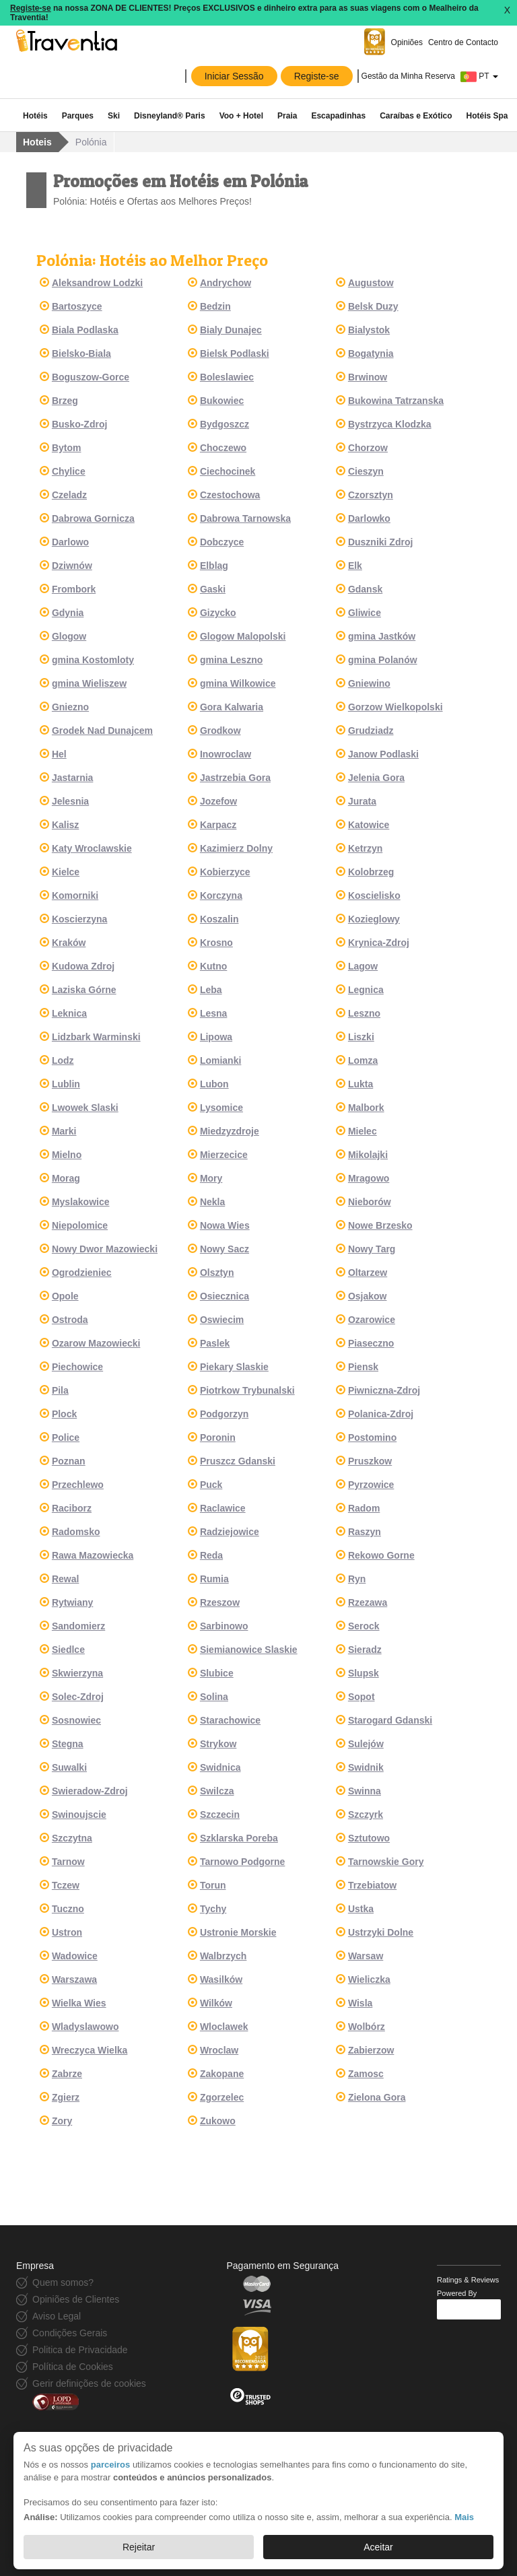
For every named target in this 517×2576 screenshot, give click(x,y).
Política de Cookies (72, 2366)
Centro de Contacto (463, 42)
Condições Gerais (69, 2333)
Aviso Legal (56, 2316)
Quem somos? (63, 2282)
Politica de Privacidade (80, 2349)
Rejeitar (139, 2547)
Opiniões (407, 42)
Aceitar (378, 2547)
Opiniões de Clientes (75, 2299)
